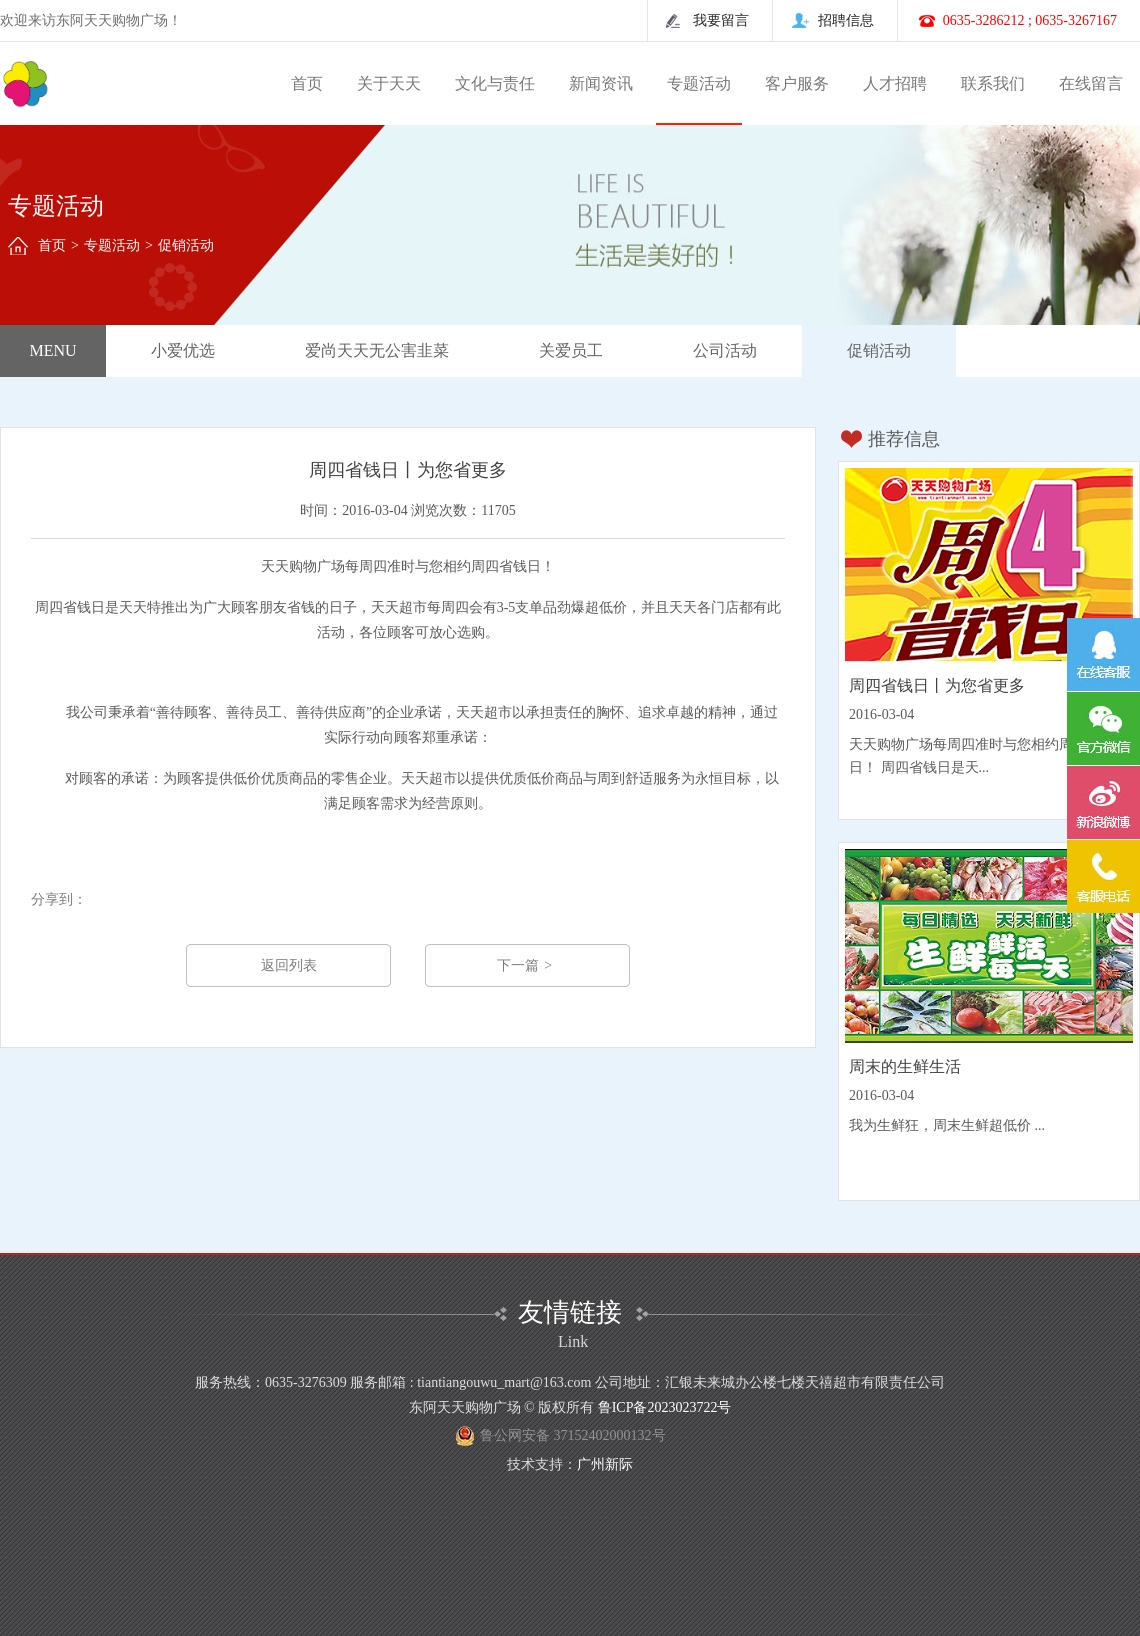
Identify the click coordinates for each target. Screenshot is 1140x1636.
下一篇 (527, 965)
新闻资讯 (601, 83)
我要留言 (721, 20)
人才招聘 (895, 83)
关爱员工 (571, 350)
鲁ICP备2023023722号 (665, 1407)
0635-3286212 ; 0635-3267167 (1030, 20)
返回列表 (289, 965)
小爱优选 (183, 350)
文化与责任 (495, 83)
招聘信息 (846, 20)
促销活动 (879, 350)
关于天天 (389, 83)
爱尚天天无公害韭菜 (377, 350)
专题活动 (699, 83)
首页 (307, 83)
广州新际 (605, 1464)
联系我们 (993, 83)
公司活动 (725, 350)
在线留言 (1091, 83)
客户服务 (797, 83)
